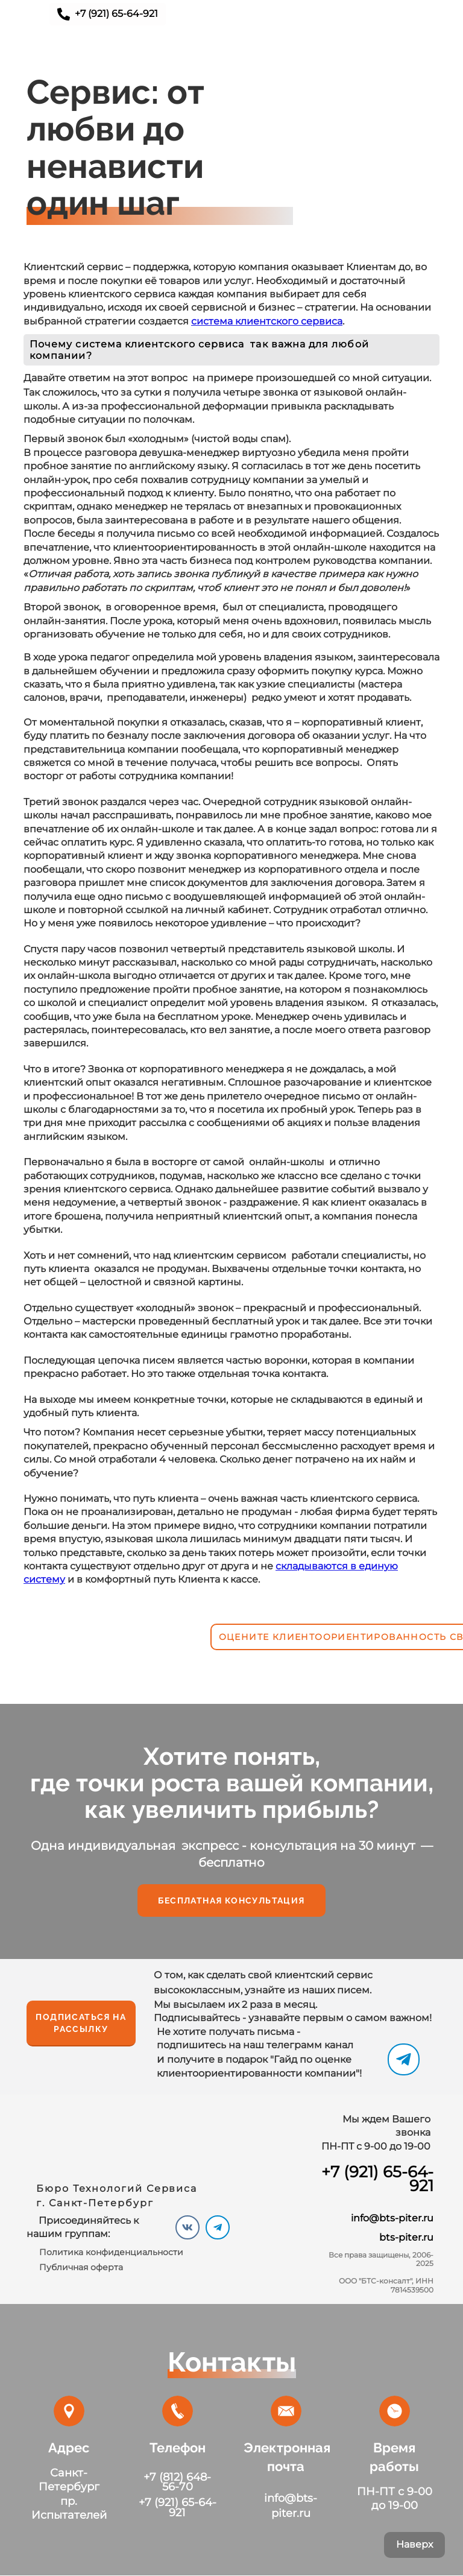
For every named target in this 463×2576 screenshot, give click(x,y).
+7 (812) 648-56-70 (177, 2481)
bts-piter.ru (406, 2237)
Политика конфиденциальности (111, 2252)
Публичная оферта (81, 2267)
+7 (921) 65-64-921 (377, 2178)
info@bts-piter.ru (392, 2218)
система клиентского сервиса (266, 321)
